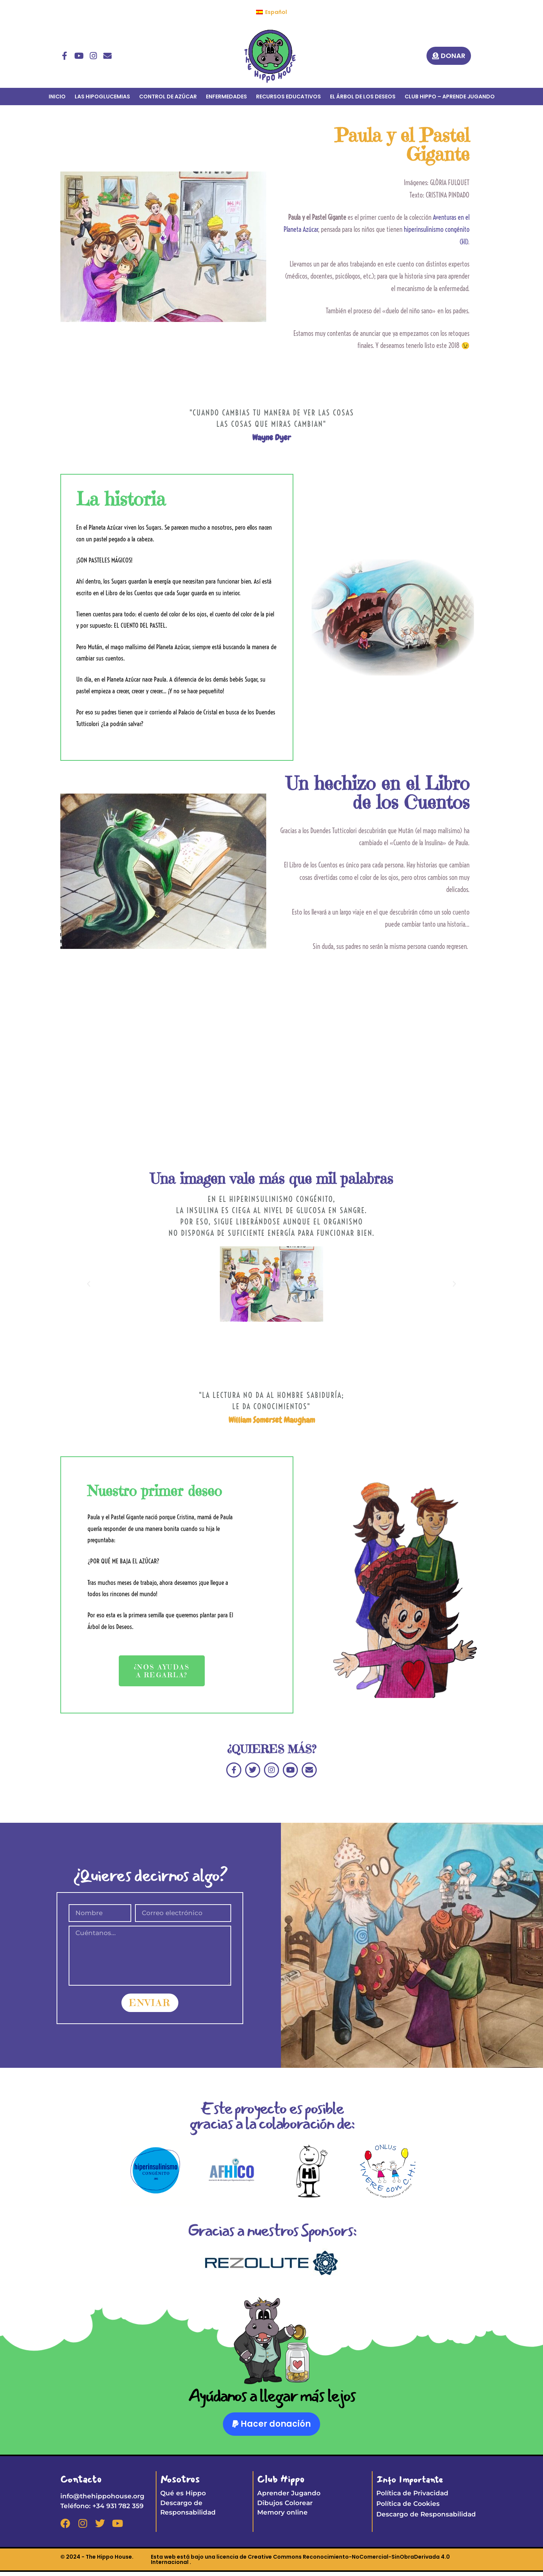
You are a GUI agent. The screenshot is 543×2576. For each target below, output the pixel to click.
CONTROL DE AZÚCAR (168, 96)
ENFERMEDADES (226, 96)
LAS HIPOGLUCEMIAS (102, 96)
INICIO (57, 96)
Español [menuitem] (276, 12)
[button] (88, 1285)
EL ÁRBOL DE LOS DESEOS (363, 96)
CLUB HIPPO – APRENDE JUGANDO (450, 96)
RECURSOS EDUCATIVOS (288, 96)
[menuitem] (271, 12)
